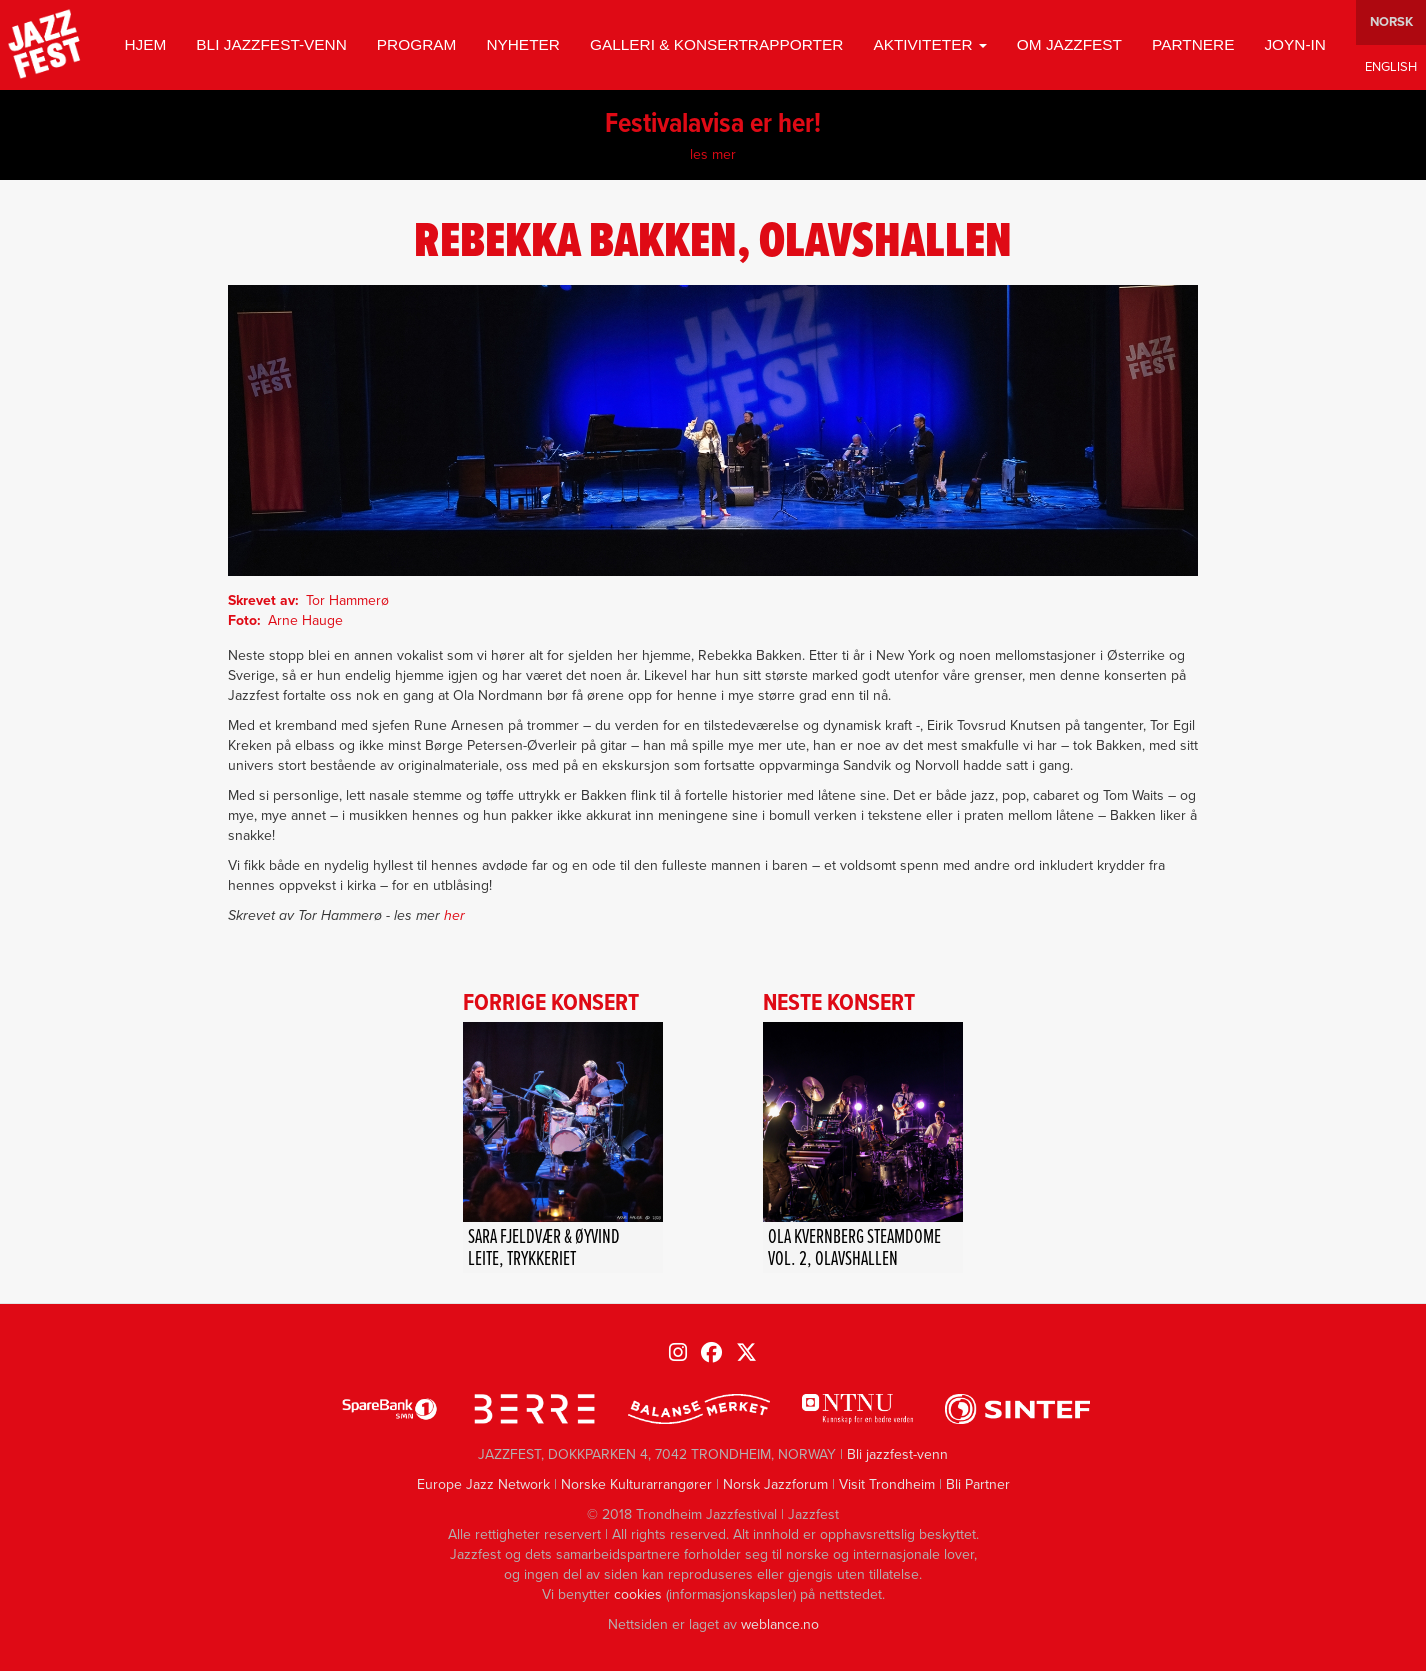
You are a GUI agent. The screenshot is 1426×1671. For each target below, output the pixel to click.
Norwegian (1391, 22)
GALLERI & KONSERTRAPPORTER (716, 44)
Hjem (145, 44)
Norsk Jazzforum (775, 1484)
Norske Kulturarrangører (636, 1484)
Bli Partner (978, 1484)
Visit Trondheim (887, 1484)
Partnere (1193, 44)
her (454, 915)
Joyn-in (1295, 44)
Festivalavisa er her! (713, 125)
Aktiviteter (929, 44)
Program (417, 44)
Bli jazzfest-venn (271, 44)
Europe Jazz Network (483, 1484)
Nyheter (523, 44)
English (1391, 67)
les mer (713, 154)
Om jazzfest (1069, 44)
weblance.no (780, 1624)
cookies (638, 1594)
